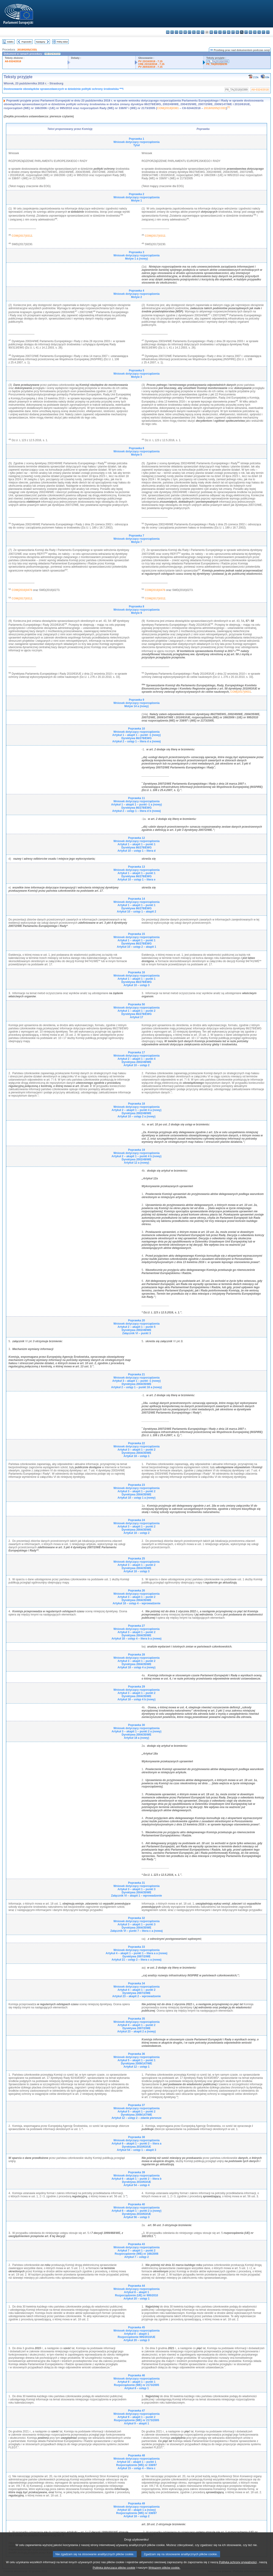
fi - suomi (263, 32)
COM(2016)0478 (22, 590)
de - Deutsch (185, 32)
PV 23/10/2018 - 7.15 (150, 61)
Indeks (10, 41)
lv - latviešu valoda (220, 32)
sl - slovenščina (259, 32)
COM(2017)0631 (240, 691)
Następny (40, 41)
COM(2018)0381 (168, 108)
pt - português (246, 32)
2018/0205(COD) (27, 49)
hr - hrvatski (211, 32)
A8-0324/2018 (13, 61)
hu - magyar (228, 32)
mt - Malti (233, 32)
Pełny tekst (62, 41)
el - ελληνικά (194, 32)
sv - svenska (268, 32)
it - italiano (215, 32)
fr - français (202, 32)
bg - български (167, 32)
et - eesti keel (189, 32)
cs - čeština (176, 32)
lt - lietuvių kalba (224, 32)
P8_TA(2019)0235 (216, 64)
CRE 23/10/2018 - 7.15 (151, 64)
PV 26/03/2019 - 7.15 (150, 66)
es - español (172, 32)
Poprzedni (26, 41)
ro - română (250, 32)
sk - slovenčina (255, 32)
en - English (198, 32)
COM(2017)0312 (22, 235)
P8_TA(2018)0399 (217, 61)
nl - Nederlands (237, 32)
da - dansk (181, 32)
